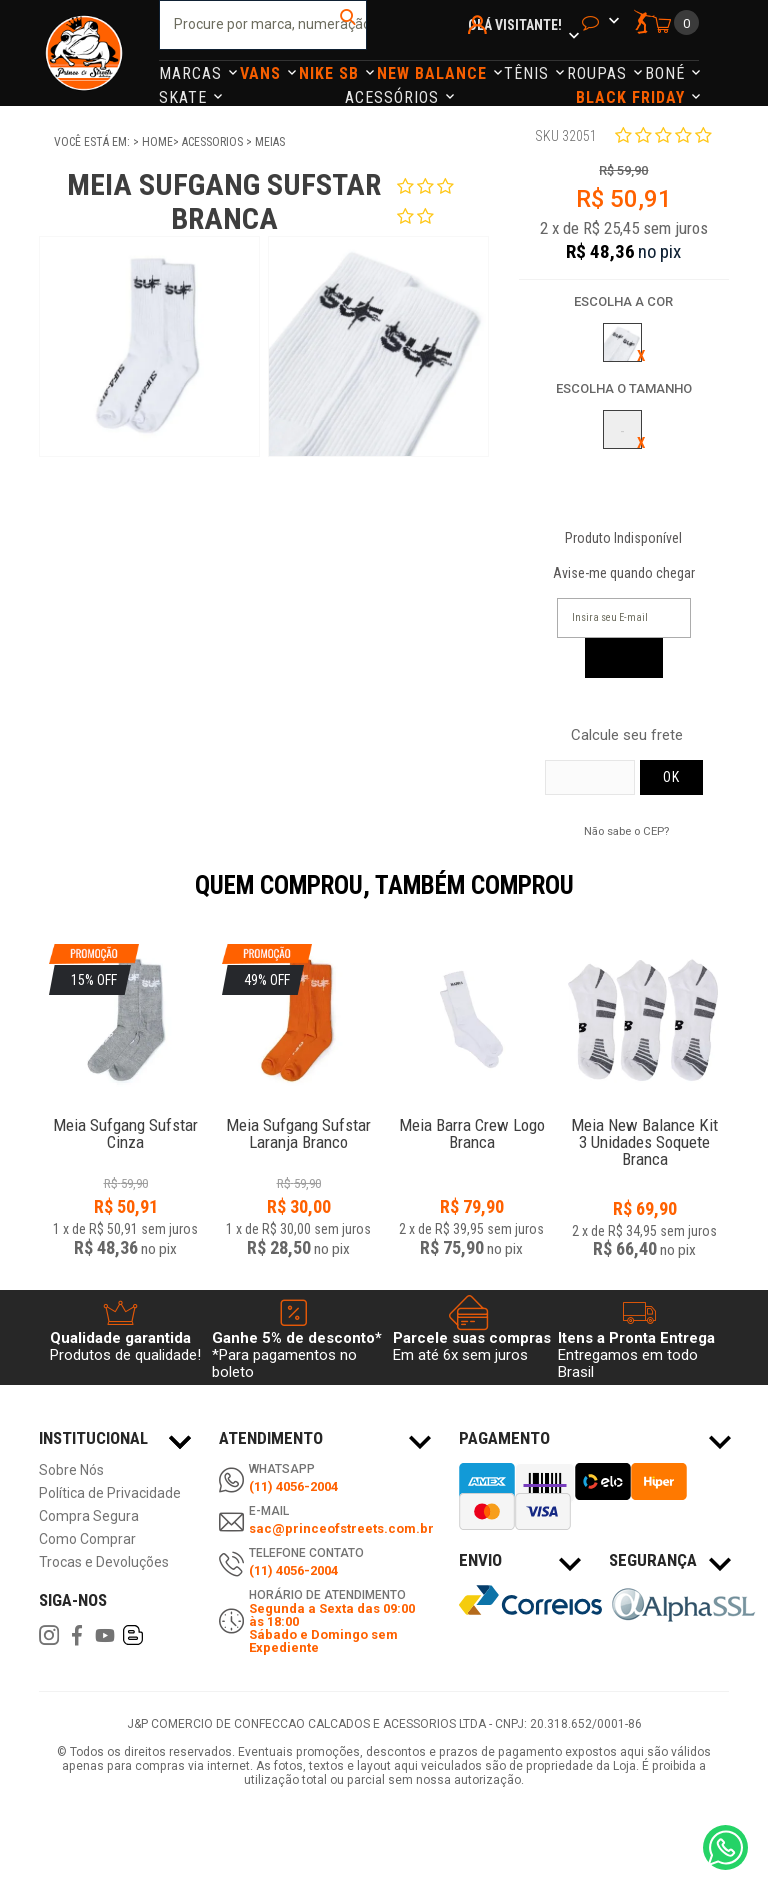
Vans (263, 73)
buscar (349, 25)
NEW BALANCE (434, 73)
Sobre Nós (71, 1470)
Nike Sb (331, 73)
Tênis (529, 73)
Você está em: (93, 142)
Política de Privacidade (110, 1493)
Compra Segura (89, 1516)
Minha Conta (480, 51)
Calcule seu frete (627, 735)
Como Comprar (87, 1539)
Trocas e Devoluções (104, 1562)
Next (739, 899)
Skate (185, 97)
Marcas (193, 73)
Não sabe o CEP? (626, 831)
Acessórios (394, 97)
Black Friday (633, 97)
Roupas (599, 73)
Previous (29, 899)
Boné (667, 73)
